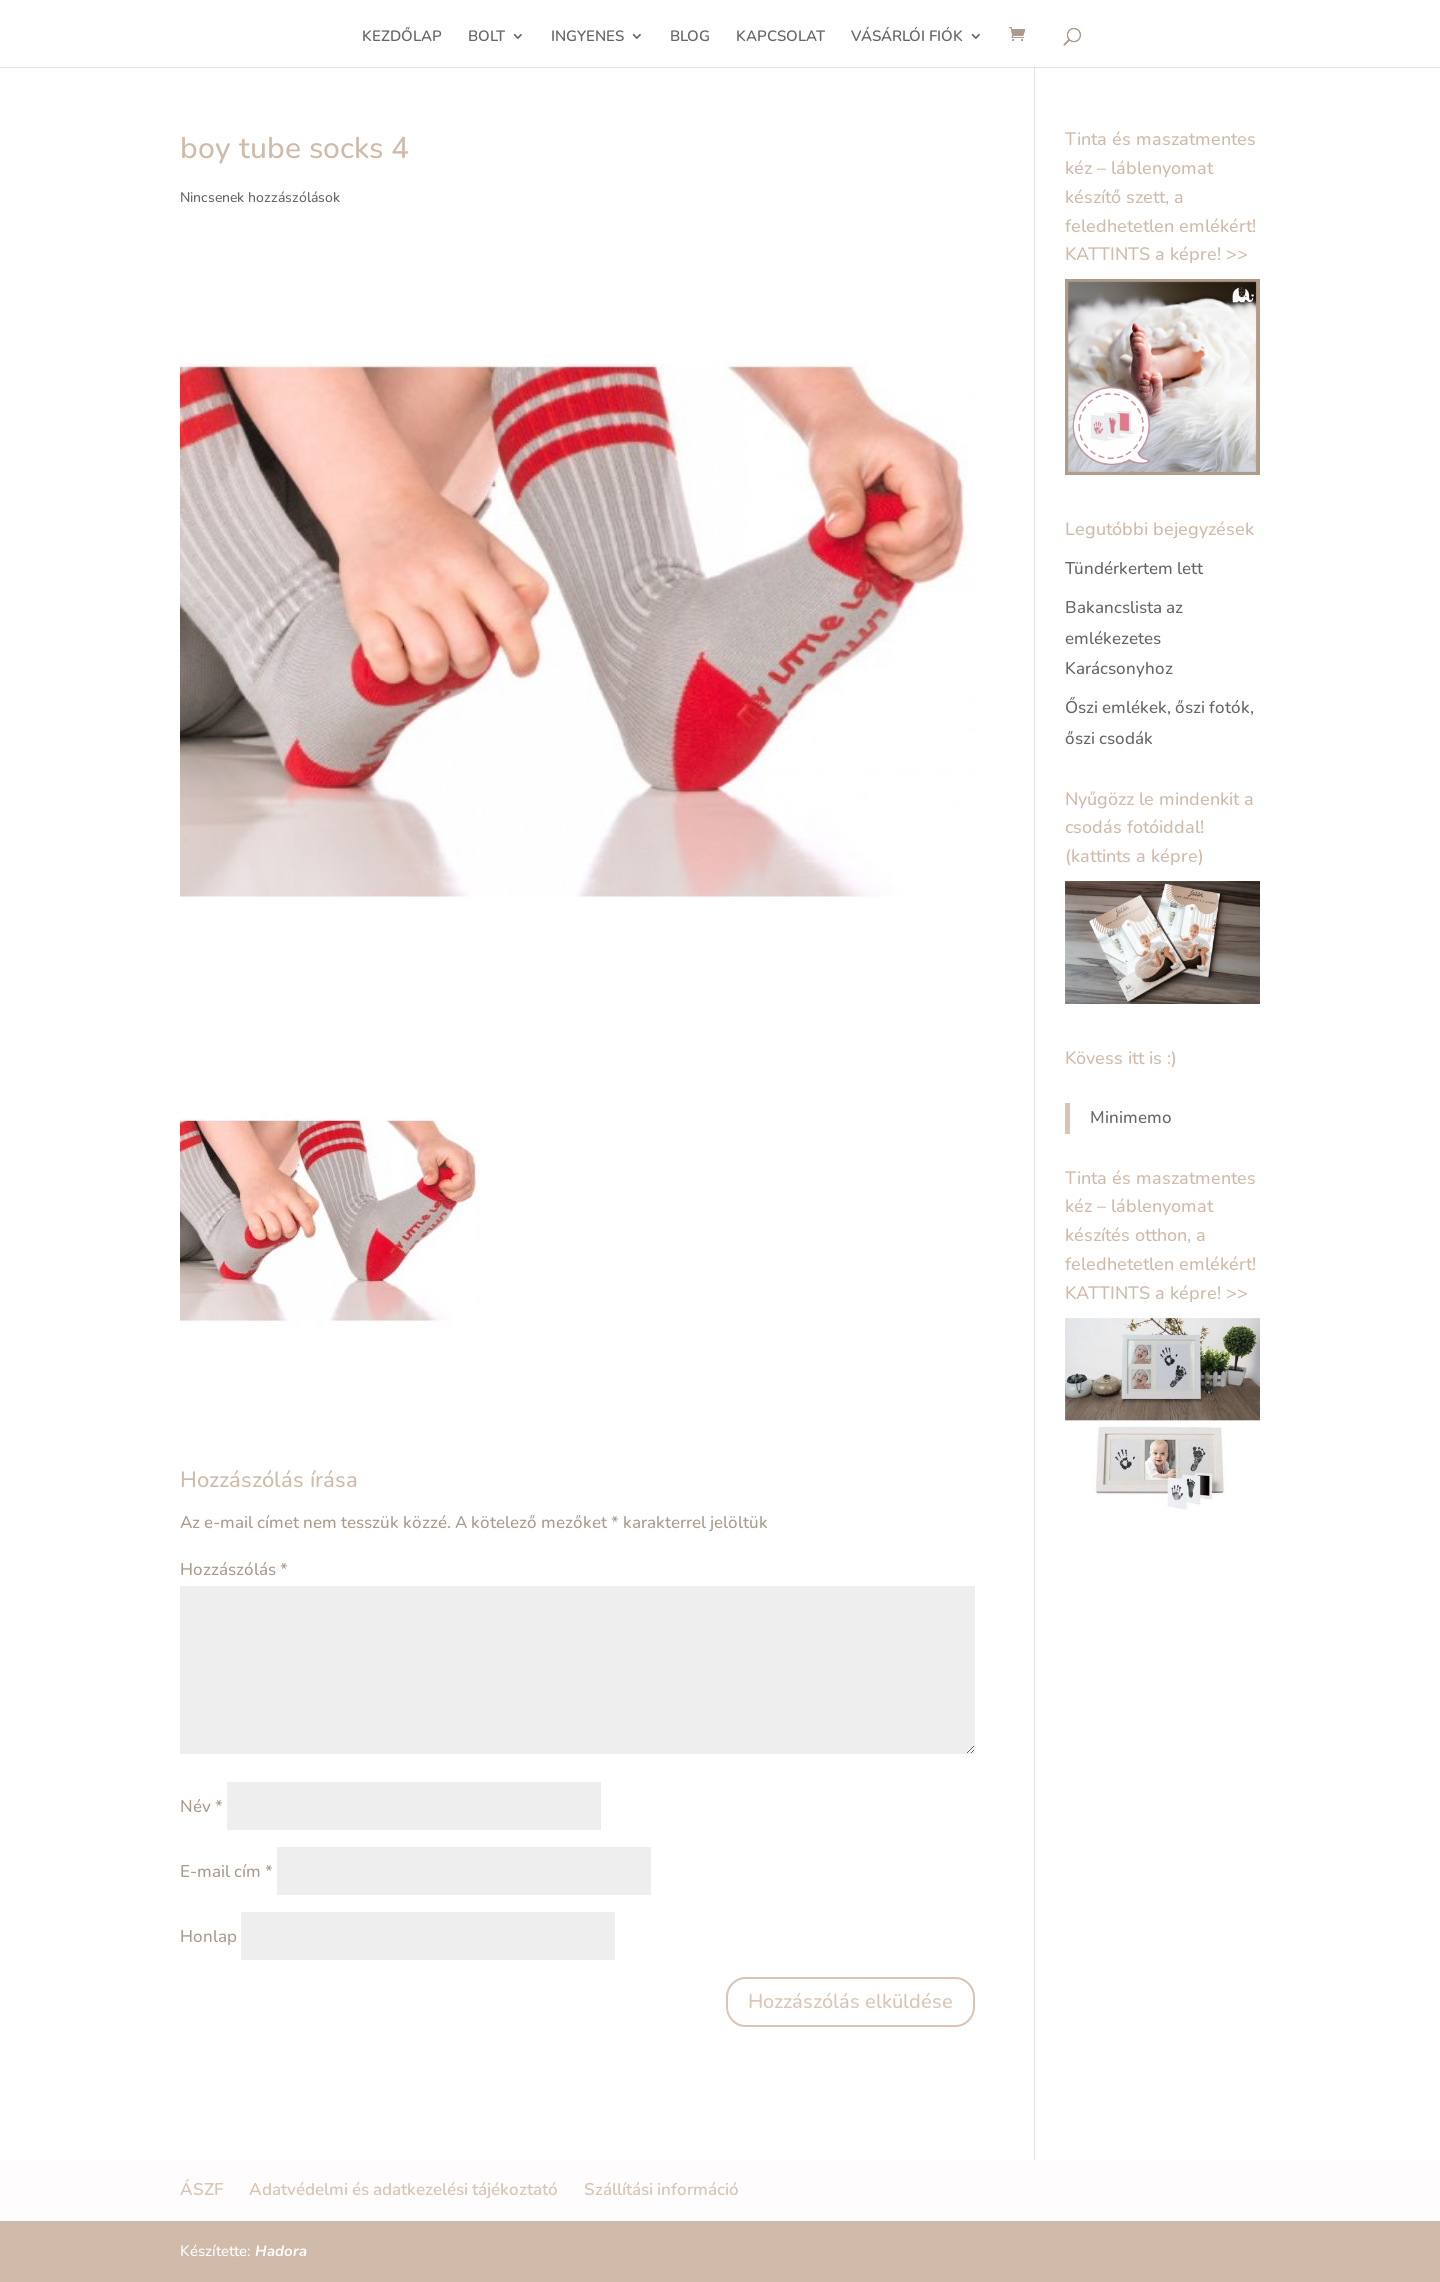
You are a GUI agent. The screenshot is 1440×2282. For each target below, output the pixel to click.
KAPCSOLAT (780, 37)
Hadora (281, 2251)
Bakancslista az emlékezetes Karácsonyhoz (1124, 638)
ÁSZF (201, 2189)
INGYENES (587, 37)
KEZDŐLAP (402, 37)
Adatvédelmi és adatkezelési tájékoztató (403, 2189)
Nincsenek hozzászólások (260, 197)
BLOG (690, 37)
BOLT (486, 37)
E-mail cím (226, 1871)
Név (201, 1806)
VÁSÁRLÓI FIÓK (907, 37)
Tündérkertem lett (1134, 568)
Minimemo (1131, 1117)
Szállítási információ (661, 2189)
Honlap (208, 1936)
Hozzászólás (234, 1569)
